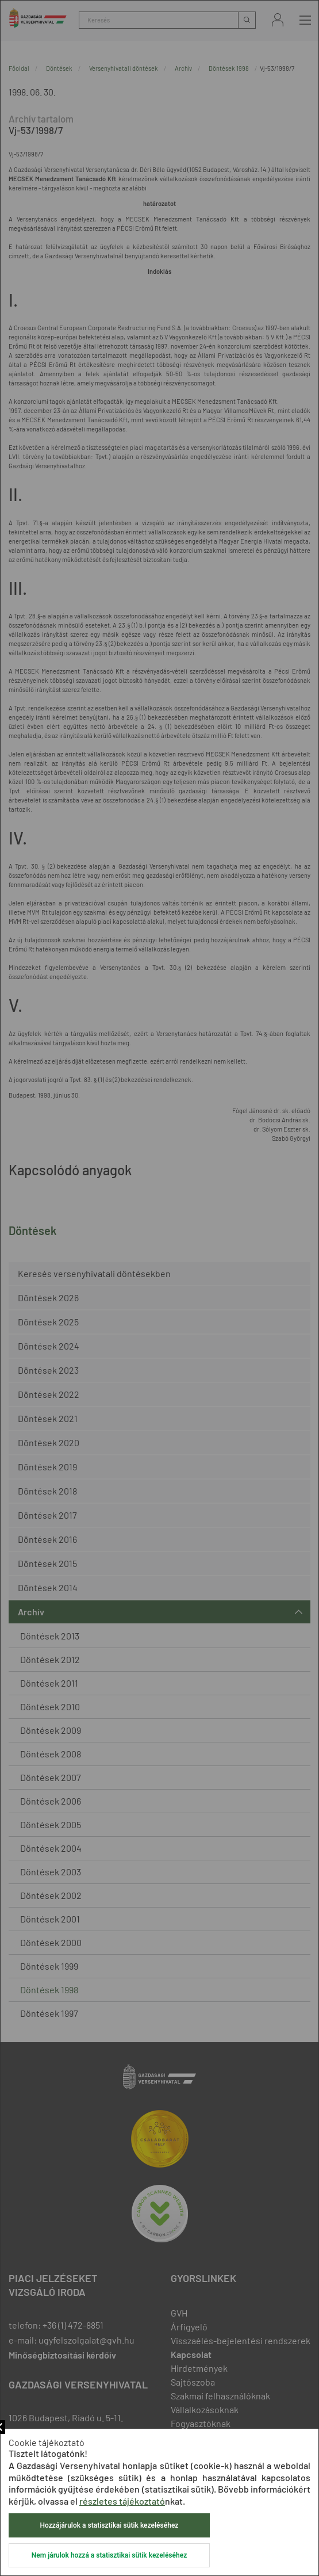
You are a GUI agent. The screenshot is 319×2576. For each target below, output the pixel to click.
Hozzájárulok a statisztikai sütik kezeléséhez (109, 2525)
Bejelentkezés (277, 20)
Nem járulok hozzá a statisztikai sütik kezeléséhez (109, 2555)
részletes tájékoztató (122, 2500)
